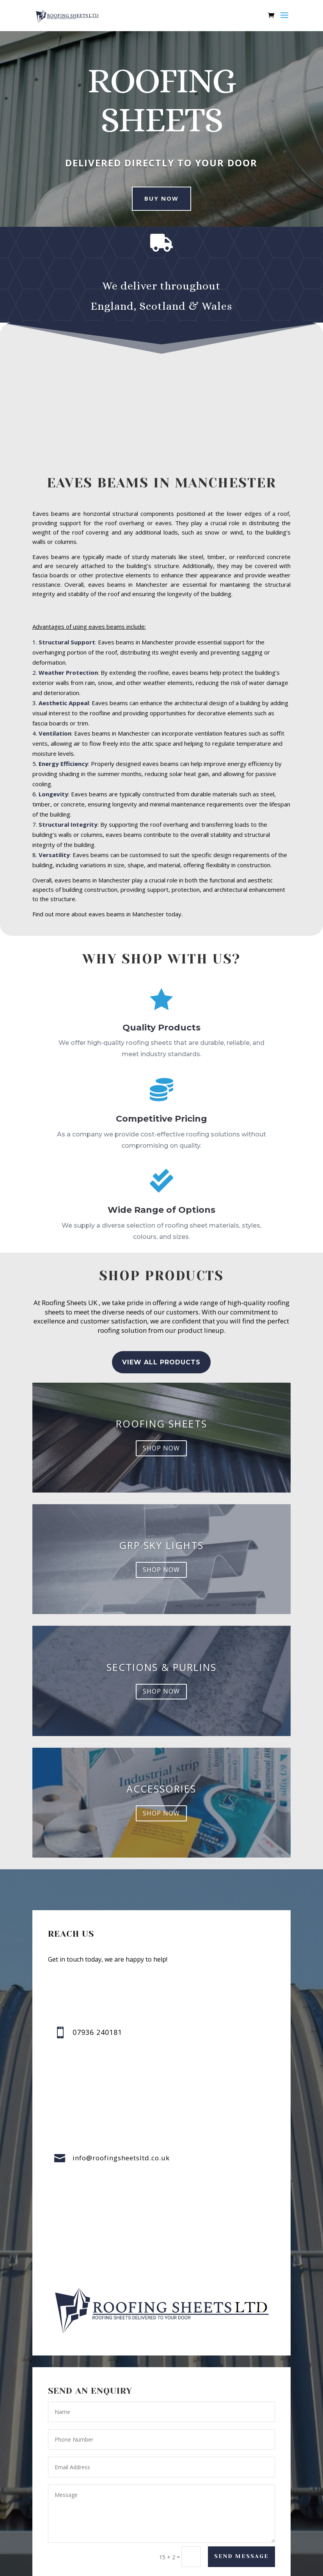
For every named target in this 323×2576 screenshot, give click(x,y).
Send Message (241, 2556)
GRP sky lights (161, 1545)
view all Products (161, 1362)
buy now (161, 198)
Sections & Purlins (161, 1667)
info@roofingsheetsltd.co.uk (121, 2157)
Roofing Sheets (161, 1423)
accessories (161, 1788)
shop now (161, 1448)
